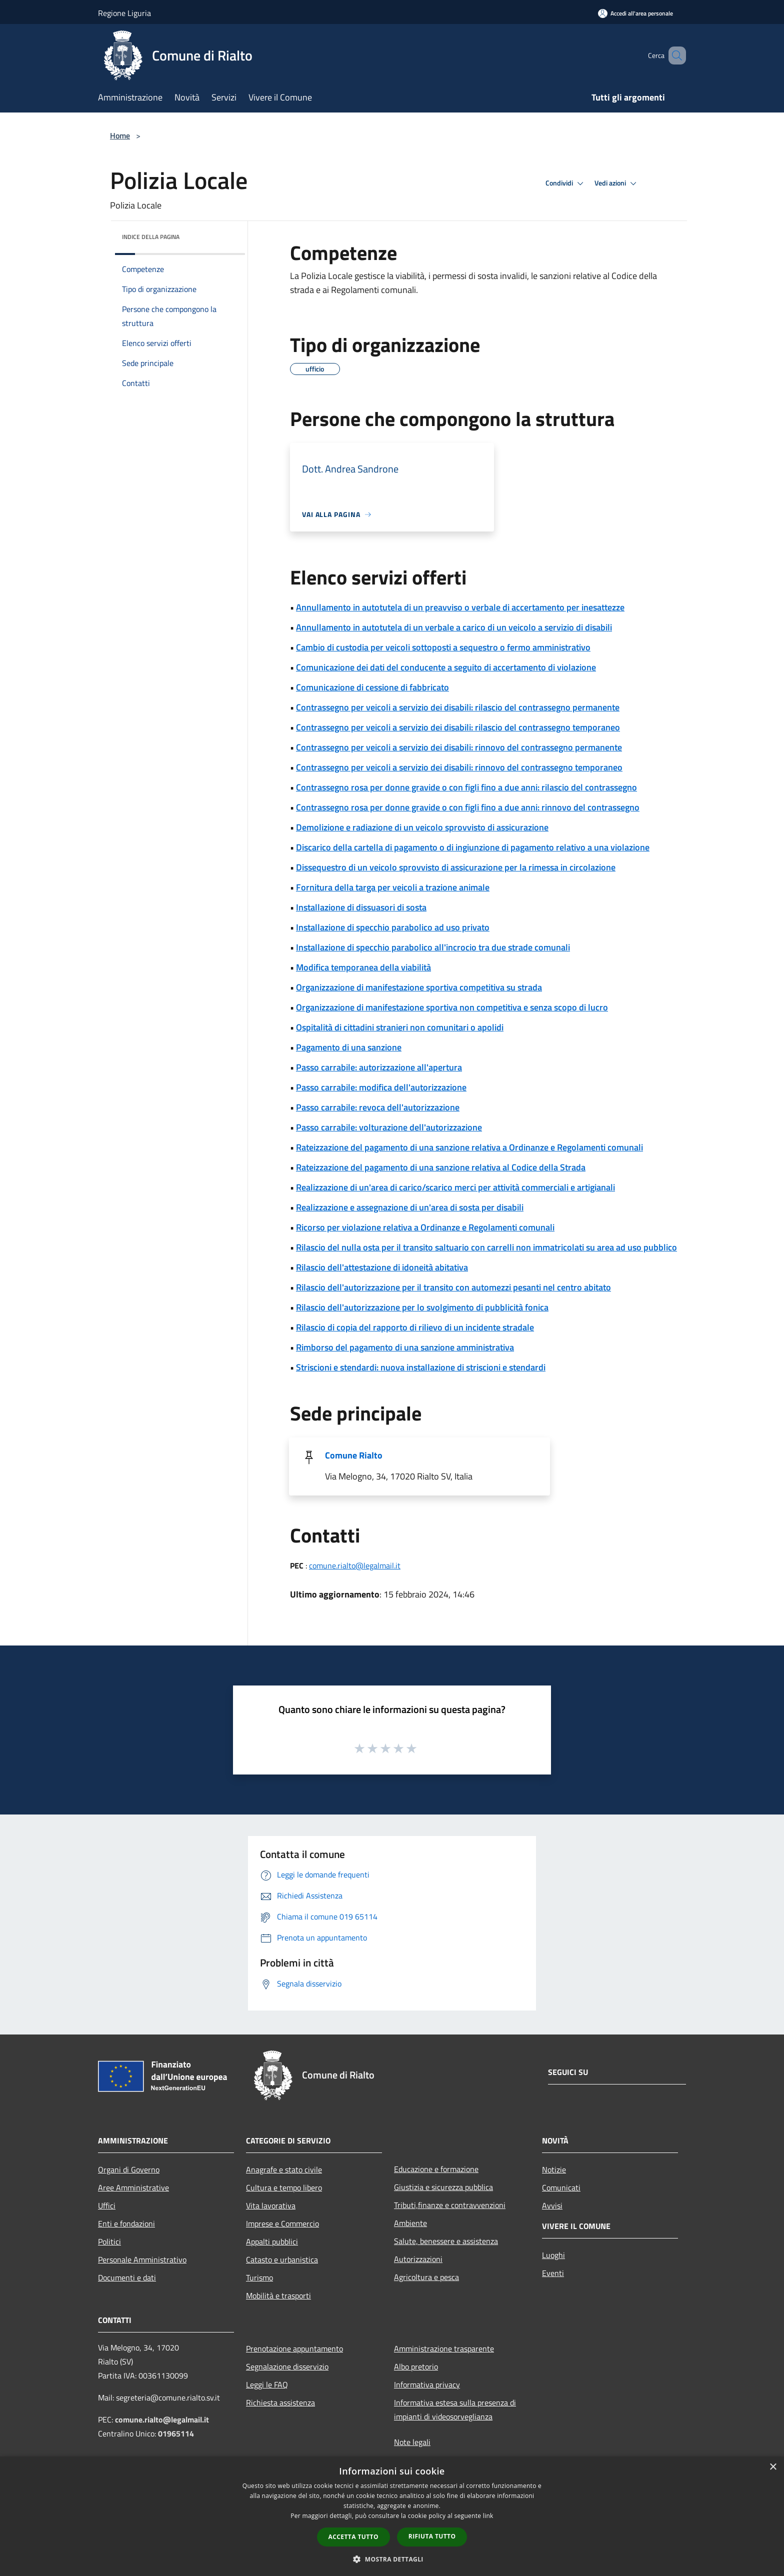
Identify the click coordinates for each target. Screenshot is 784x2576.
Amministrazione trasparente (444, 2348)
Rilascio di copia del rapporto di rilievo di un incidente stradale (415, 1327)
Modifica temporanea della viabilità (363, 967)
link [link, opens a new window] (488, 2516)
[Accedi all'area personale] (635, 13)
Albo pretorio (416, 2366)
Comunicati (561, 2188)
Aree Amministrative (133, 2188)
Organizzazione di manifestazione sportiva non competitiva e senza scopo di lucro (452, 1007)
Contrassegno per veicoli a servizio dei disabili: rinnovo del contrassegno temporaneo (459, 767)
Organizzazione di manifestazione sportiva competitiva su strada (419, 987)
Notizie (554, 2170)
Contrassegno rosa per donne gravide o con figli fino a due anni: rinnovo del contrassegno (468, 807)
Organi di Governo (129, 2170)
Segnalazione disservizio (287, 2366)
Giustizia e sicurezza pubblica (443, 2187)
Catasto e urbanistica (282, 2260)
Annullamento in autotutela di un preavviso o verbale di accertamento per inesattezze (460, 607)
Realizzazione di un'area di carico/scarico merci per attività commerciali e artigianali (455, 1187)
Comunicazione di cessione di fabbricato (372, 687)
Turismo (259, 2278)
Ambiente (410, 2223)
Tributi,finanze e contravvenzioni (450, 2205)
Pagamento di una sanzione (349, 1047)
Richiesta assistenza (280, 2402)
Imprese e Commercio (282, 2224)
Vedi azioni (617, 184)
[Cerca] (674, 56)
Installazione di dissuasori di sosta (361, 907)
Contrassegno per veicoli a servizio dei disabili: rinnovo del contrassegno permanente (459, 747)
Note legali (412, 2442)
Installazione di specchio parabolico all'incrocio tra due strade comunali (433, 947)
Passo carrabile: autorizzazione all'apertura (379, 1067)
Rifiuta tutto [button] (432, 2536)
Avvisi (552, 2206)
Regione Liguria (124, 13)
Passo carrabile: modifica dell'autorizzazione (381, 1087)
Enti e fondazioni (126, 2224)
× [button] (772, 2467)
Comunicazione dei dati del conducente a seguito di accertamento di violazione (446, 667)
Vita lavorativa (271, 2206)
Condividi (566, 184)
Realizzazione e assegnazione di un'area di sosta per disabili (410, 1207)
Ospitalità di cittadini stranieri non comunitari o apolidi (400, 1027)
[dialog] (392, 2516)
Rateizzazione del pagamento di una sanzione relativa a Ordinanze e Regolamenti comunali (469, 1147)
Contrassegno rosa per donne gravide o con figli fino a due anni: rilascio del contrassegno (466, 787)
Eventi (553, 2273)
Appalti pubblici (272, 2242)
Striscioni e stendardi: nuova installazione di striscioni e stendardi (421, 1367)
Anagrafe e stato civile (284, 2170)
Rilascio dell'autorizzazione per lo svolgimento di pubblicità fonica (422, 1307)
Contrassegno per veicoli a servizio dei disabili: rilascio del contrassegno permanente (458, 707)
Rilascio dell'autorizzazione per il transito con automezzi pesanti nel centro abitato (453, 1287)
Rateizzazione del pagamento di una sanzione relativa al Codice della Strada (441, 1167)
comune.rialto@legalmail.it (354, 1566)
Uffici (107, 2206)
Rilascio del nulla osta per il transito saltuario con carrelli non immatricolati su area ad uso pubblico (486, 1247)
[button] (392, 2559)
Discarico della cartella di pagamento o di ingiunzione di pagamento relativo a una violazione (473, 847)
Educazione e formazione (436, 2169)
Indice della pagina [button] (151, 237)
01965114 (176, 2434)
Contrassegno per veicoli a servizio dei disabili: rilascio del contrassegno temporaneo (458, 727)
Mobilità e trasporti (278, 2296)
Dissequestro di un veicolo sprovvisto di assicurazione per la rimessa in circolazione (456, 867)
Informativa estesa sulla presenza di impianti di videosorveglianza (455, 2409)
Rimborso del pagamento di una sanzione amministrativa (405, 1347)
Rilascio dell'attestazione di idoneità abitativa (382, 1267)
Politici (109, 2242)
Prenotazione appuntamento (294, 2348)
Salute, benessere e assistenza (446, 2241)
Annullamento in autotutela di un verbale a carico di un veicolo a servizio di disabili (454, 627)
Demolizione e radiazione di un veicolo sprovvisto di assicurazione (422, 827)
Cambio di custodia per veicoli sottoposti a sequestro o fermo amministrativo (443, 647)
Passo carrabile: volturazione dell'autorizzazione (389, 1127)
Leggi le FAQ (267, 2384)
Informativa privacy (427, 2384)
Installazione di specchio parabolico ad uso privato (393, 927)
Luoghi (553, 2255)
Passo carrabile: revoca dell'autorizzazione (378, 1107)
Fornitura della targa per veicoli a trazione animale (393, 887)
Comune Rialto (353, 1455)
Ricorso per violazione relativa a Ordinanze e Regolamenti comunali (425, 1227)
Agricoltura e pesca (426, 2277)
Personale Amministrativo (142, 2260)
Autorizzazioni (418, 2259)
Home (120, 136)
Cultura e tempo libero (284, 2188)
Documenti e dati (127, 2278)
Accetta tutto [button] (353, 2536)
